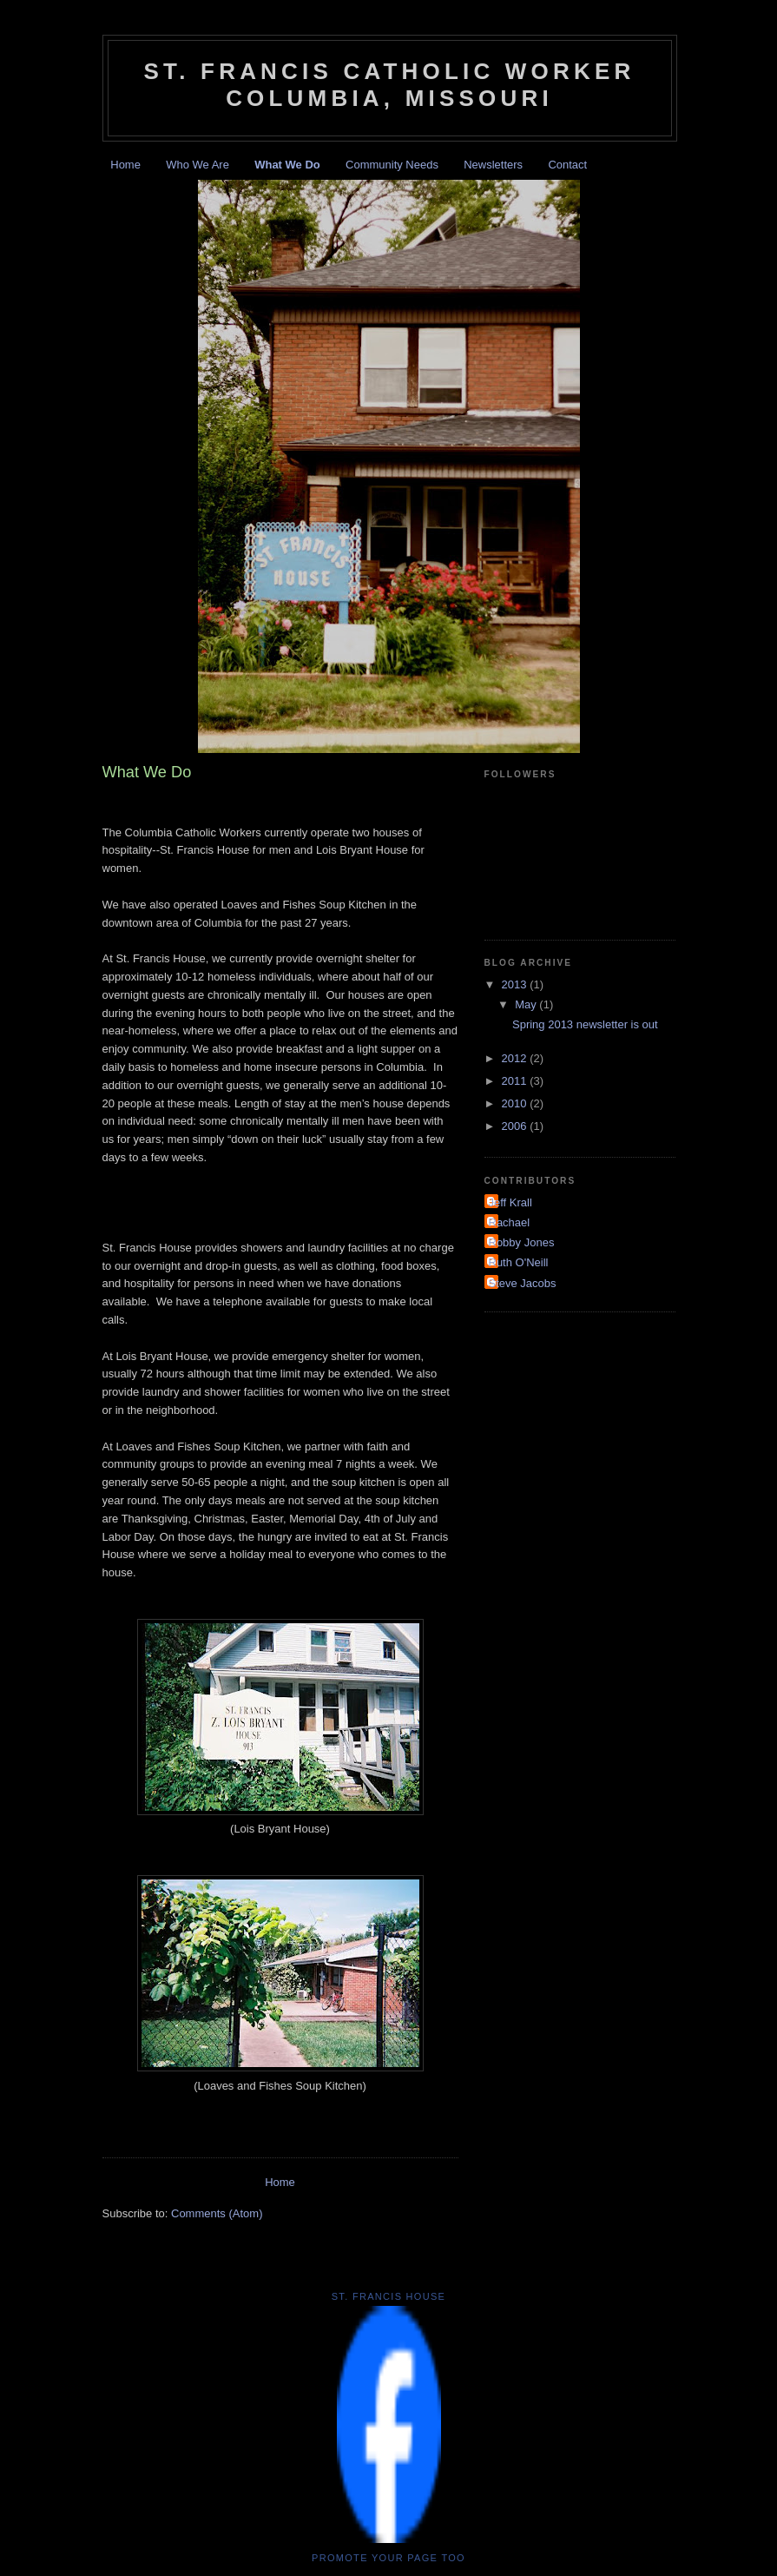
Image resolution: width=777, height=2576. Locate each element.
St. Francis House (389, 2296)
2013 (516, 984)
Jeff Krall (510, 1202)
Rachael (509, 1222)
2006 (516, 1126)
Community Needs (392, 164)
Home (125, 164)
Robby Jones (522, 1242)
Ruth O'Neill (519, 1262)
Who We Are (197, 164)
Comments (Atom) (216, 2213)
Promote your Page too (388, 2558)
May (527, 1004)
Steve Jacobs (522, 1283)
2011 (516, 1080)
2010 (516, 1103)
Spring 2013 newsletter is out (585, 1024)
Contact (567, 164)
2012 (516, 1058)
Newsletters (493, 164)
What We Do (287, 164)
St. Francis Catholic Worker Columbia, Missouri (389, 84)
